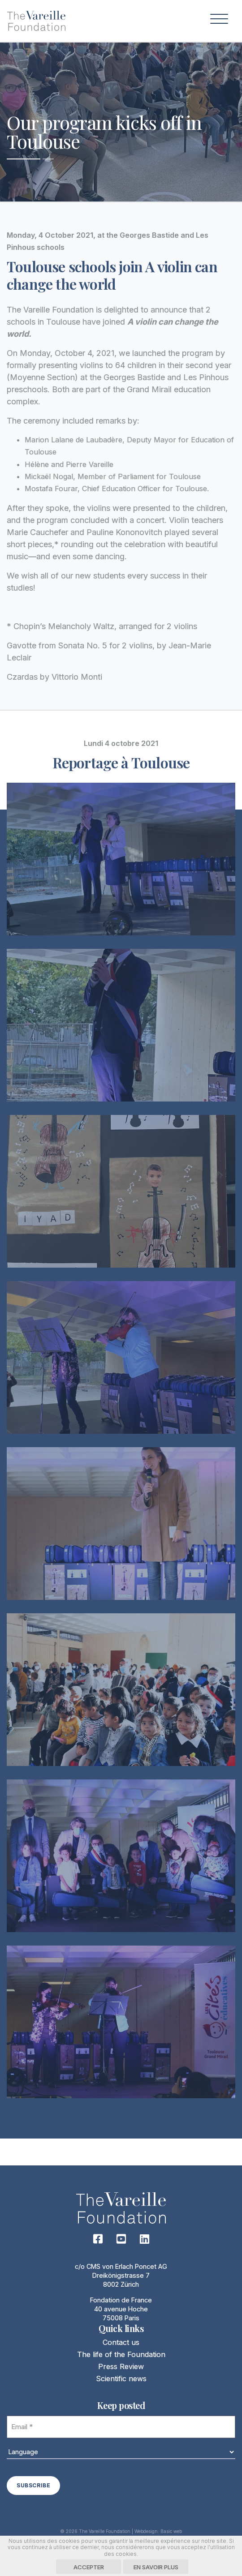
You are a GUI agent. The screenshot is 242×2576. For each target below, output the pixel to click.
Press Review (121, 2366)
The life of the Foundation (121, 2354)
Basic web (171, 2531)
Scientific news (121, 2378)
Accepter (88, 2567)
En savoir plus (156, 2567)
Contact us (121, 2342)
